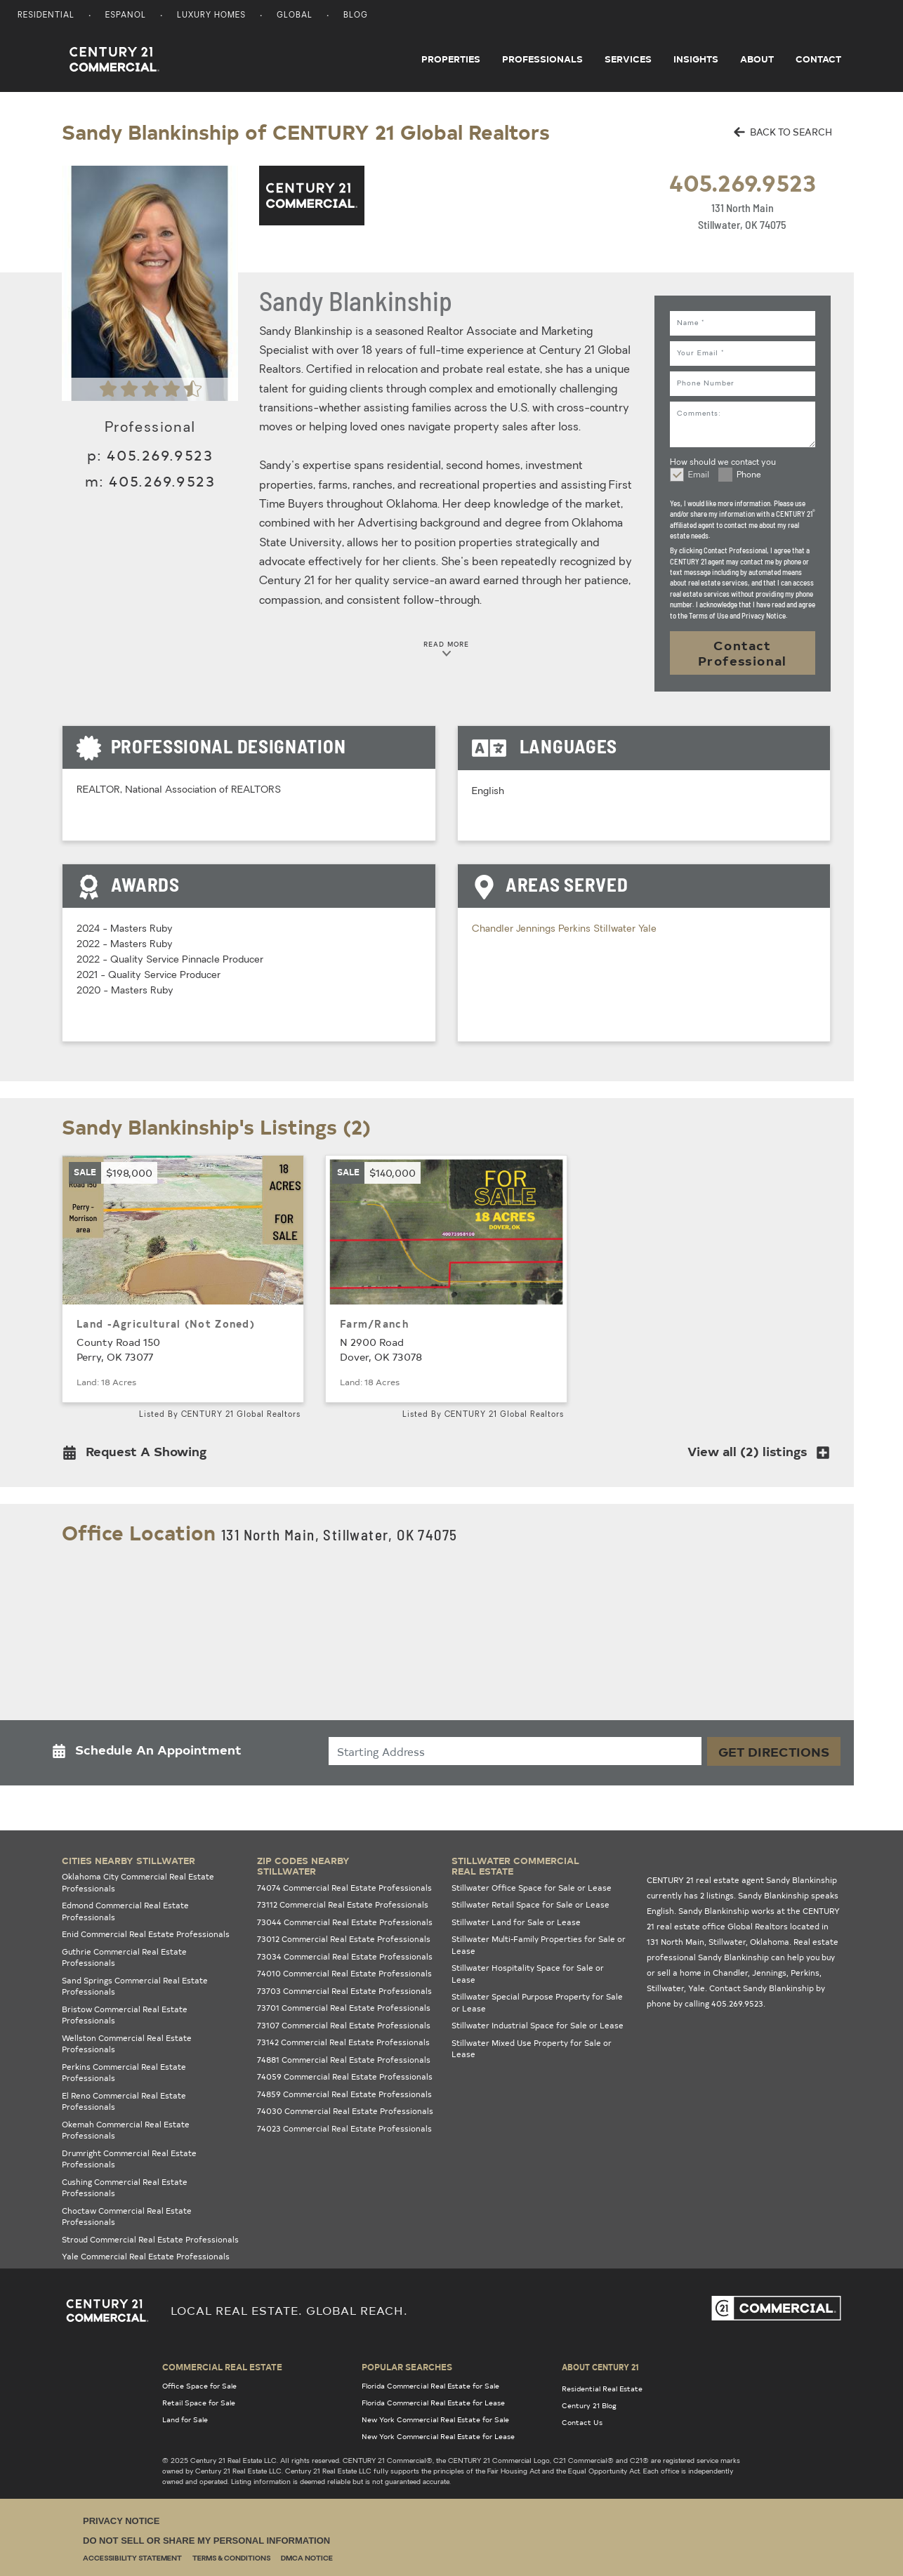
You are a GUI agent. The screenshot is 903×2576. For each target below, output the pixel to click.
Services (628, 59)
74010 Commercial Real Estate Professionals (344, 1973)
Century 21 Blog (589, 2405)
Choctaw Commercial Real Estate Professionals (127, 2216)
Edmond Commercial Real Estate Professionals (125, 1911)
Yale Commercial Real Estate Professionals (146, 2256)
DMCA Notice (307, 2559)
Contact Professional (742, 652)
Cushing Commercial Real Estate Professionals (124, 2188)
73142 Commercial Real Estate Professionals (343, 2042)
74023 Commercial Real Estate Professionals (344, 2128)
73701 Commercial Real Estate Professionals (343, 2007)
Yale (647, 929)
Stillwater (615, 929)
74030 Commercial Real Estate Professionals (345, 2111)
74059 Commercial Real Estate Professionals (345, 2076)
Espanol (125, 16)
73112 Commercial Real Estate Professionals (342, 1904)
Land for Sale (185, 2419)
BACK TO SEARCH (783, 132)
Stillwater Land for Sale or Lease (516, 1922)
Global (294, 16)
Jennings (537, 929)
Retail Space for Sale (198, 2402)
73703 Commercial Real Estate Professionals (344, 1991)
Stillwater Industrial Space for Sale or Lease (538, 2025)
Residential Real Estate (602, 2388)
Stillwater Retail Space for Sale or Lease (530, 1904)
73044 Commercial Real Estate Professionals (345, 1922)
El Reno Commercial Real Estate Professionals (124, 2101)
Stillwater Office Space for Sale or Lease (532, 1887)
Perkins (575, 929)
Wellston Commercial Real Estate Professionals (127, 2044)
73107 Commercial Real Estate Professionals (343, 2025)
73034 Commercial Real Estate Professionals (345, 1956)
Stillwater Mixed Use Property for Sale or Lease (532, 2048)
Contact (818, 59)
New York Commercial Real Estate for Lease (438, 2436)
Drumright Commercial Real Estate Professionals (129, 2159)
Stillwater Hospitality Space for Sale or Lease (528, 1973)
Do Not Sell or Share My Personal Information (206, 2540)
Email (698, 475)
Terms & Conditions (231, 2559)
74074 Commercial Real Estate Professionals (344, 1887)
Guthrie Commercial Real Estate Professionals (124, 1957)
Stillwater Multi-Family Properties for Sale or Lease (539, 1945)
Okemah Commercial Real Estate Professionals (126, 2130)
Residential (46, 16)
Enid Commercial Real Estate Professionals (146, 1934)
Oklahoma (769, 1941)
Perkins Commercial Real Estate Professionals (124, 2072)
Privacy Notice (121, 2521)
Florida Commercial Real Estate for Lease (433, 2402)
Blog (355, 16)
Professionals (542, 59)
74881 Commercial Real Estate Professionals (343, 2059)
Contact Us (582, 2422)
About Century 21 (600, 2367)
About (757, 59)
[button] (139, 1454)
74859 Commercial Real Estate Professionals (344, 2094)
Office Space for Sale (199, 2386)
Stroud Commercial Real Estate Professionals (150, 2239)
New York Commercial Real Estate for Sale (435, 2419)
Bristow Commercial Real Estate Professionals (124, 2015)
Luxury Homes (211, 16)
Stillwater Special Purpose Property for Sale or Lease (537, 2002)
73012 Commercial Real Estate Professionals (343, 1939)
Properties (450, 59)
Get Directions (773, 1751)
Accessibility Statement (132, 2559)
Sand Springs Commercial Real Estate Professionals (135, 1986)
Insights (695, 59)
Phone (749, 475)
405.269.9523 (742, 182)
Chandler (494, 929)
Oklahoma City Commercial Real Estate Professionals (138, 1882)
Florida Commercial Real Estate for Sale (430, 2386)
